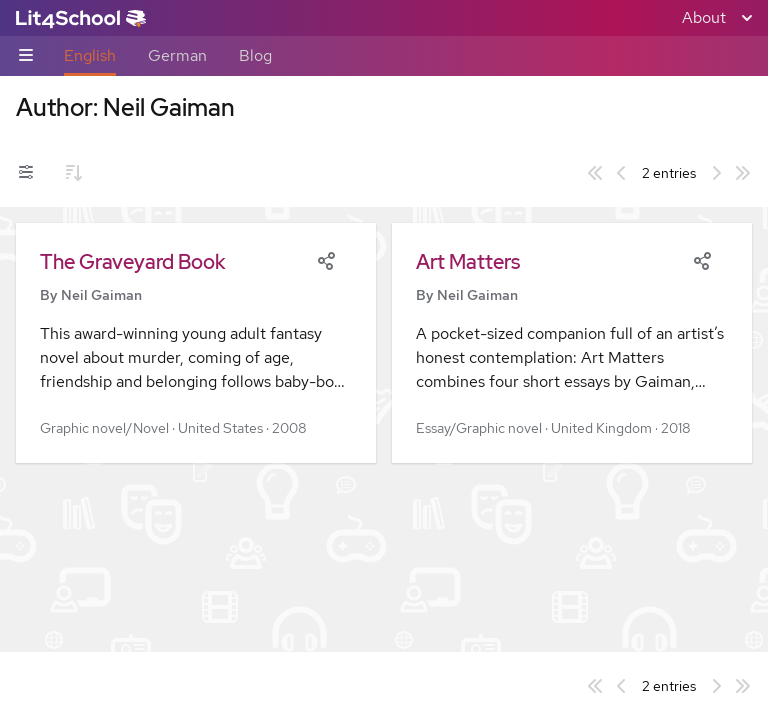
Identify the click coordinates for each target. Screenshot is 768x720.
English (90, 55)
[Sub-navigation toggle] (26, 56)
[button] (196, 343)
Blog (255, 55)
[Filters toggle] (26, 173)
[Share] (326, 259)
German (177, 55)
